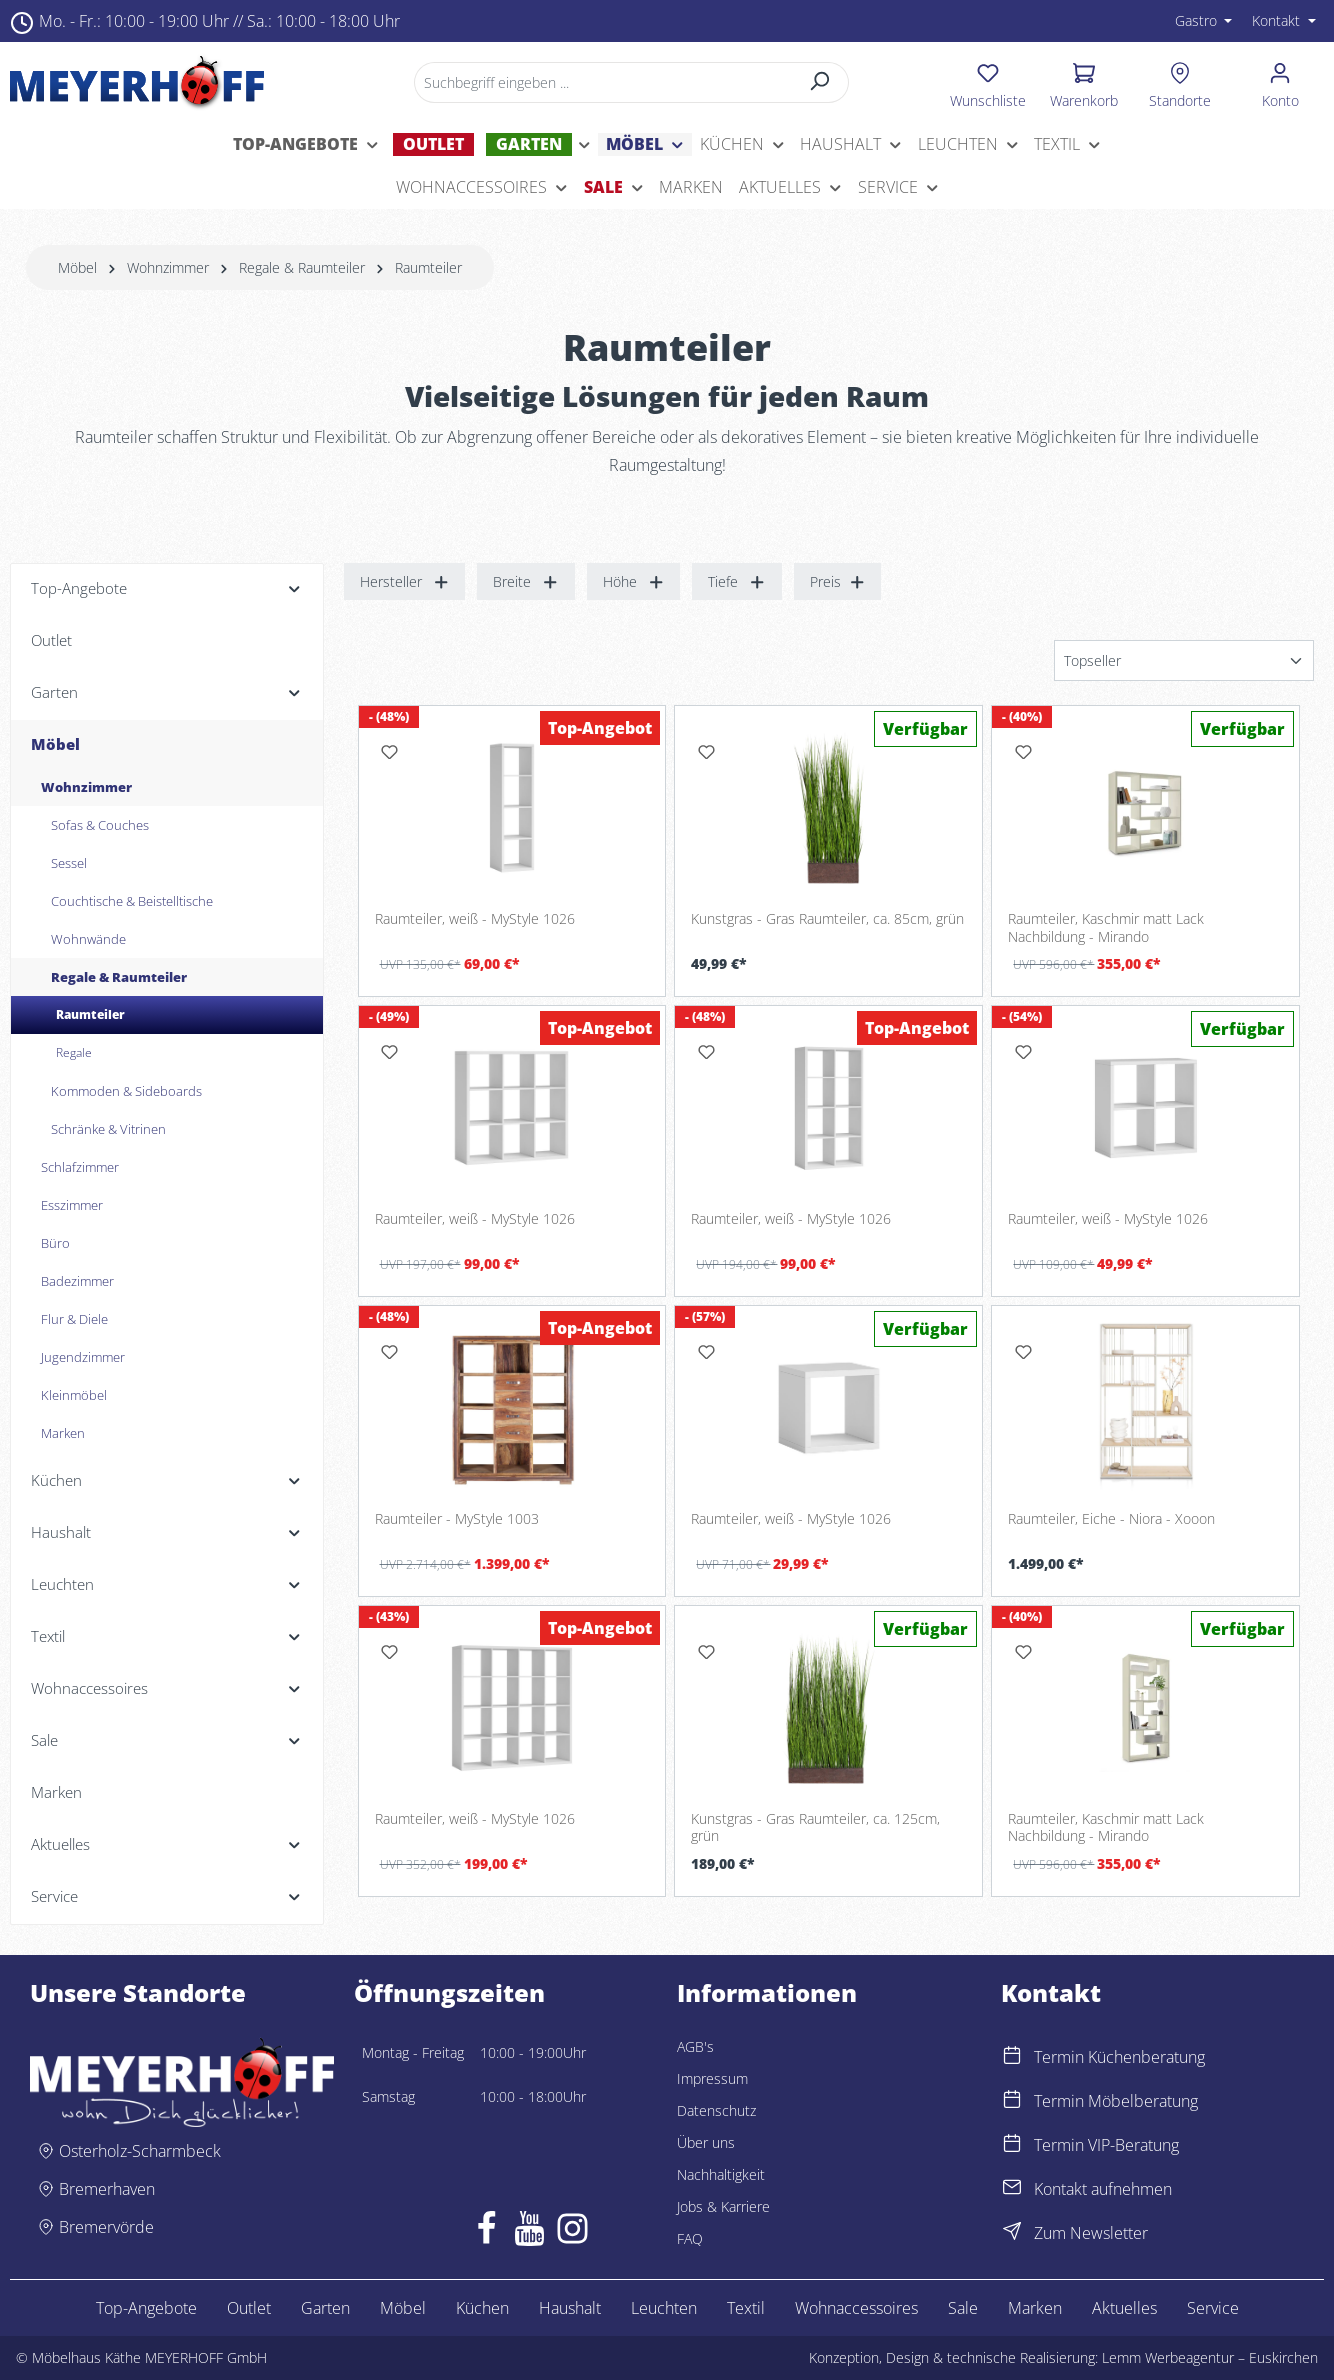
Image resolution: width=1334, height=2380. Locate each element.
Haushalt (570, 2308)
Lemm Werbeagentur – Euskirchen (1210, 2357)
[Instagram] (572, 2233)
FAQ (690, 2238)
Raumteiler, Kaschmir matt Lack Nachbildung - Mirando (1106, 927)
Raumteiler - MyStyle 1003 (457, 1519)
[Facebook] (486, 2233)
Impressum (712, 2078)
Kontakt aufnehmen (1103, 2189)
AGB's (695, 2046)
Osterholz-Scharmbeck (140, 2151)
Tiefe (737, 581)
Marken (1035, 2308)
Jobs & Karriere (723, 2206)
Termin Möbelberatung (1116, 2101)
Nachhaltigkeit (721, 2174)
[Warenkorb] (1084, 82)
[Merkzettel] (988, 82)
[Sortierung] (1184, 660)
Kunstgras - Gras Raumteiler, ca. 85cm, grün (827, 919)
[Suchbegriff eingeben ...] (602, 82)
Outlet (249, 2308)
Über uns (706, 2142)
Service (1213, 2308)
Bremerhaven (107, 2189)
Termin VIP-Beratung (1106, 2145)
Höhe (634, 581)
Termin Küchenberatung (1119, 2057)
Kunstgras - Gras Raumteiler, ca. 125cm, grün (815, 1827)
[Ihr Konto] (1280, 82)
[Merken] (390, 752)
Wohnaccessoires (856, 2308)
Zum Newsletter (1091, 2233)
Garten (325, 2308)
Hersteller (405, 581)
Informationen (767, 1993)
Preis (838, 581)
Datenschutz (716, 2110)
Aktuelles (1124, 2308)
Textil (746, 2308)
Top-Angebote (146, 2308)
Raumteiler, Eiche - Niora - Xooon (1111, 1519)
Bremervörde (106, 2227)
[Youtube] (529, 2233)
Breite (526, 581)
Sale (963, 2308)
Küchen (482, 2308)
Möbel (403, 2308)
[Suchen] (819, 82)
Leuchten (664, 2308)
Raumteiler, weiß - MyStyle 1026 (475, 919)
